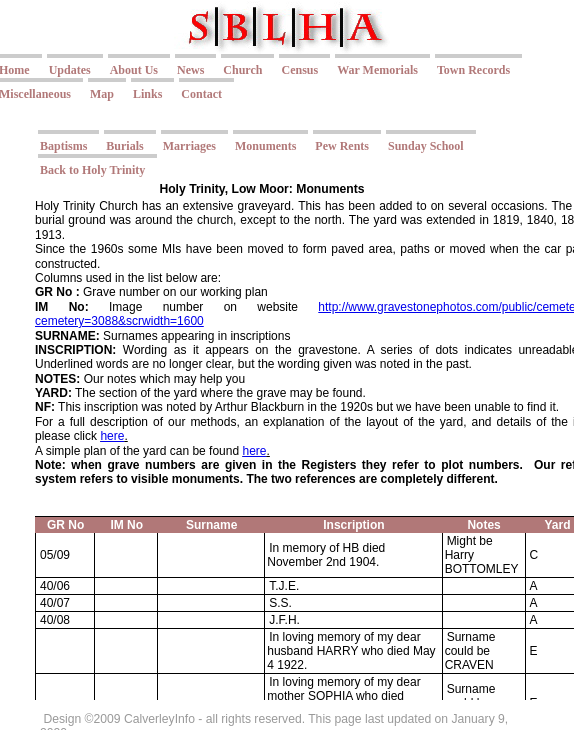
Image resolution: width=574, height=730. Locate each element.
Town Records (473, 70)
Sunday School (426, 146)
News (190, 70)
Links (147, 94)
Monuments (265, 146)
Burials (124, 146)
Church (242, 70)
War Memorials (377, 70)
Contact (201, 94)
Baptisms (63, 146)
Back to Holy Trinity (92, 170)
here (112, 436)
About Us (134, 70)
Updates (70, 70)
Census (299, 70)
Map (102, 94)
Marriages (189, 146)
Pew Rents (342, 146)
